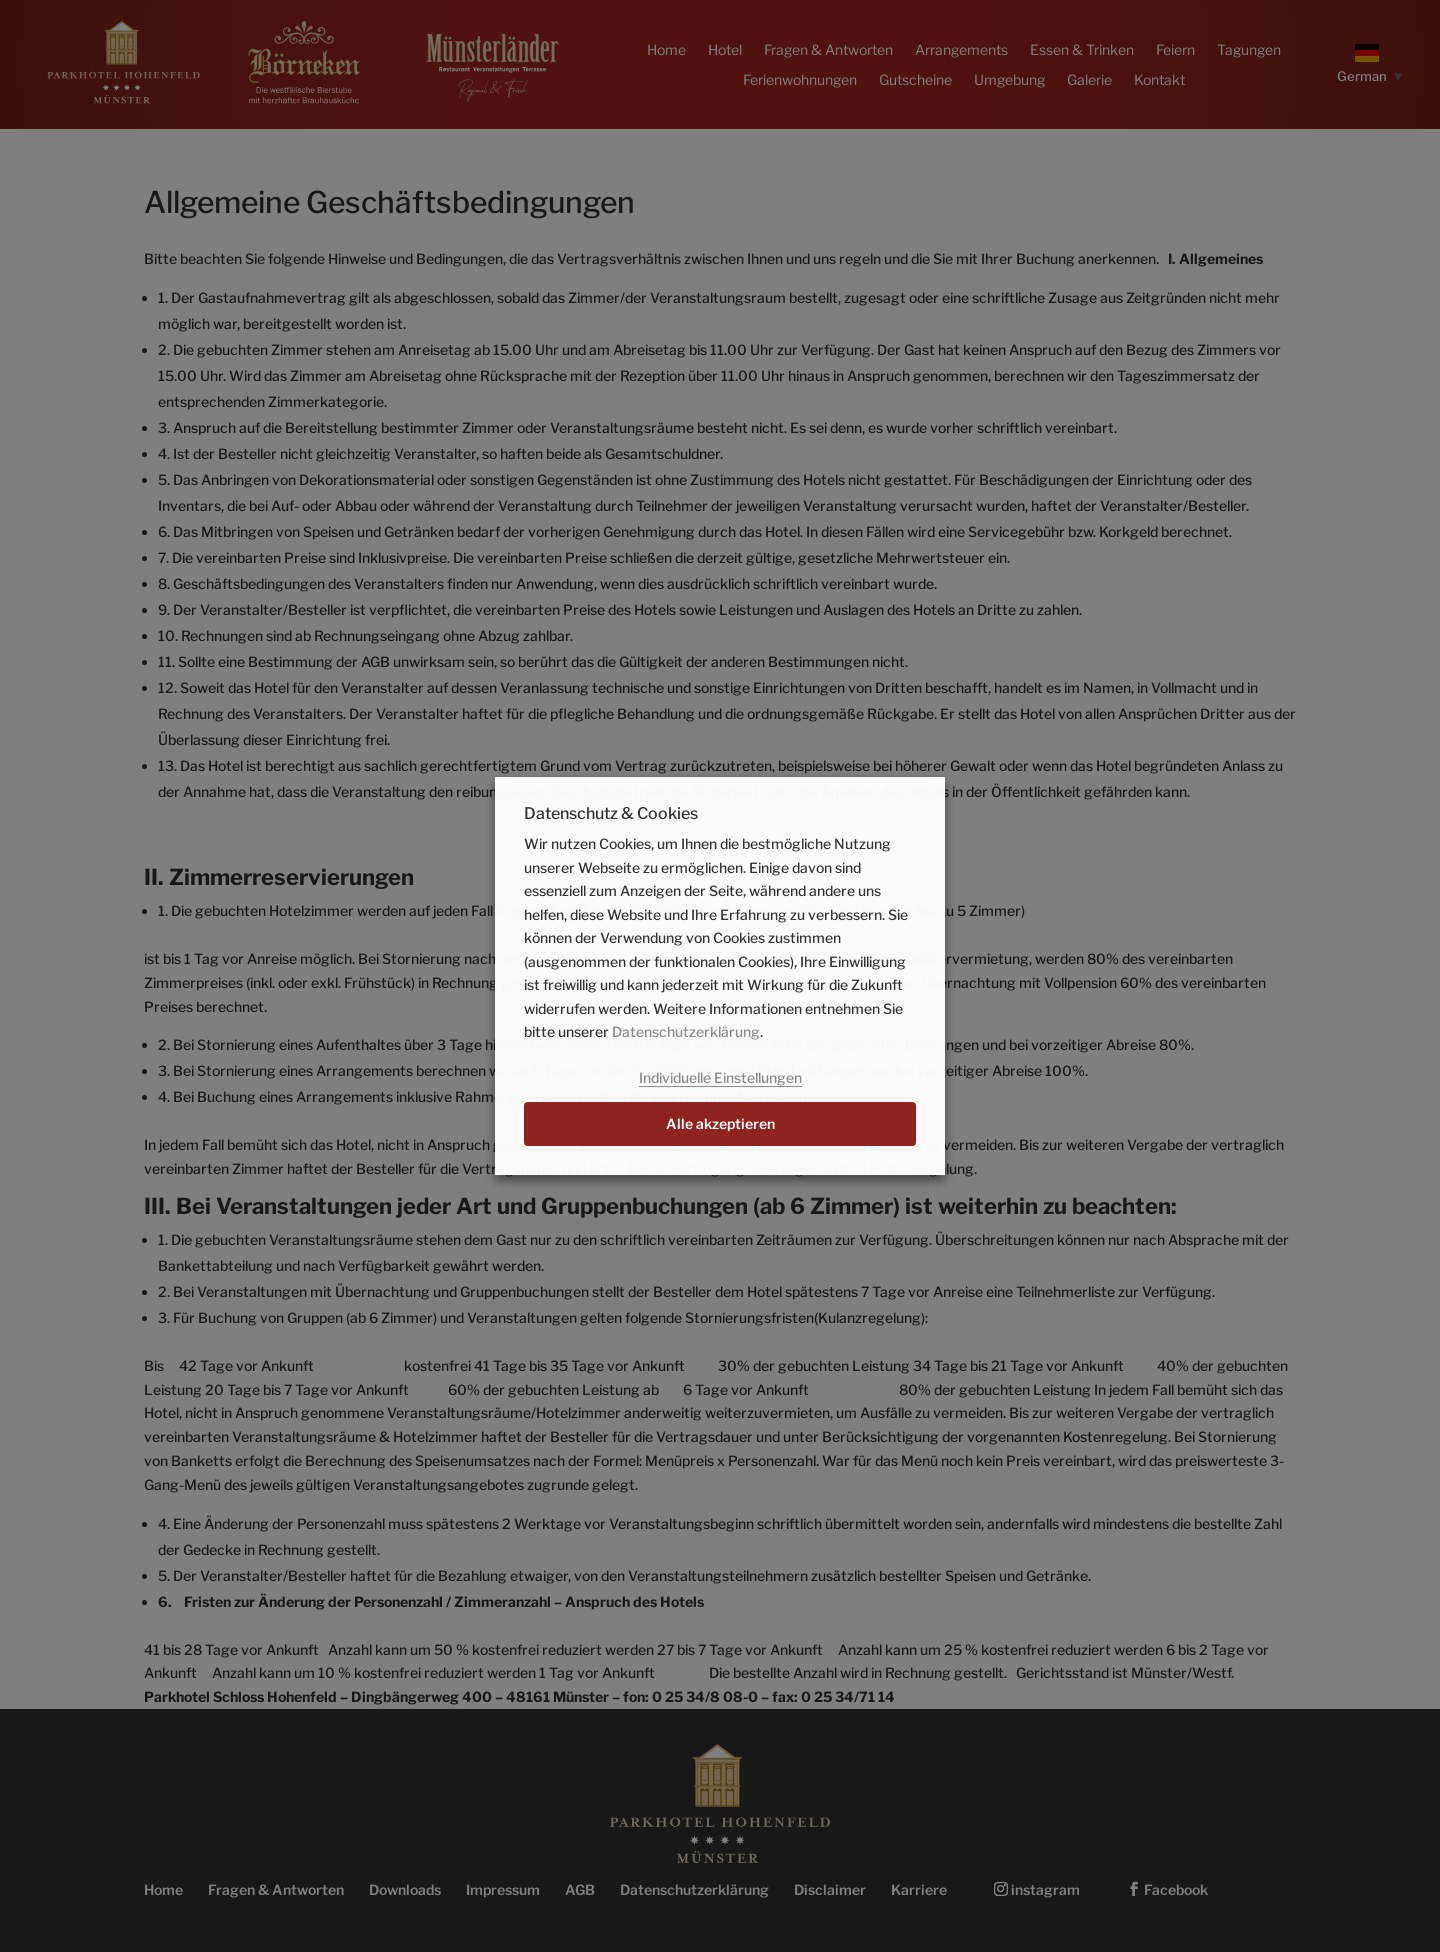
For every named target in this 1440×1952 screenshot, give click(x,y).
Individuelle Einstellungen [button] (720, 1077)
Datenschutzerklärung (686, 1031)
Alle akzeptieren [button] (720, 1123)
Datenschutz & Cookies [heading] (611, 814)
